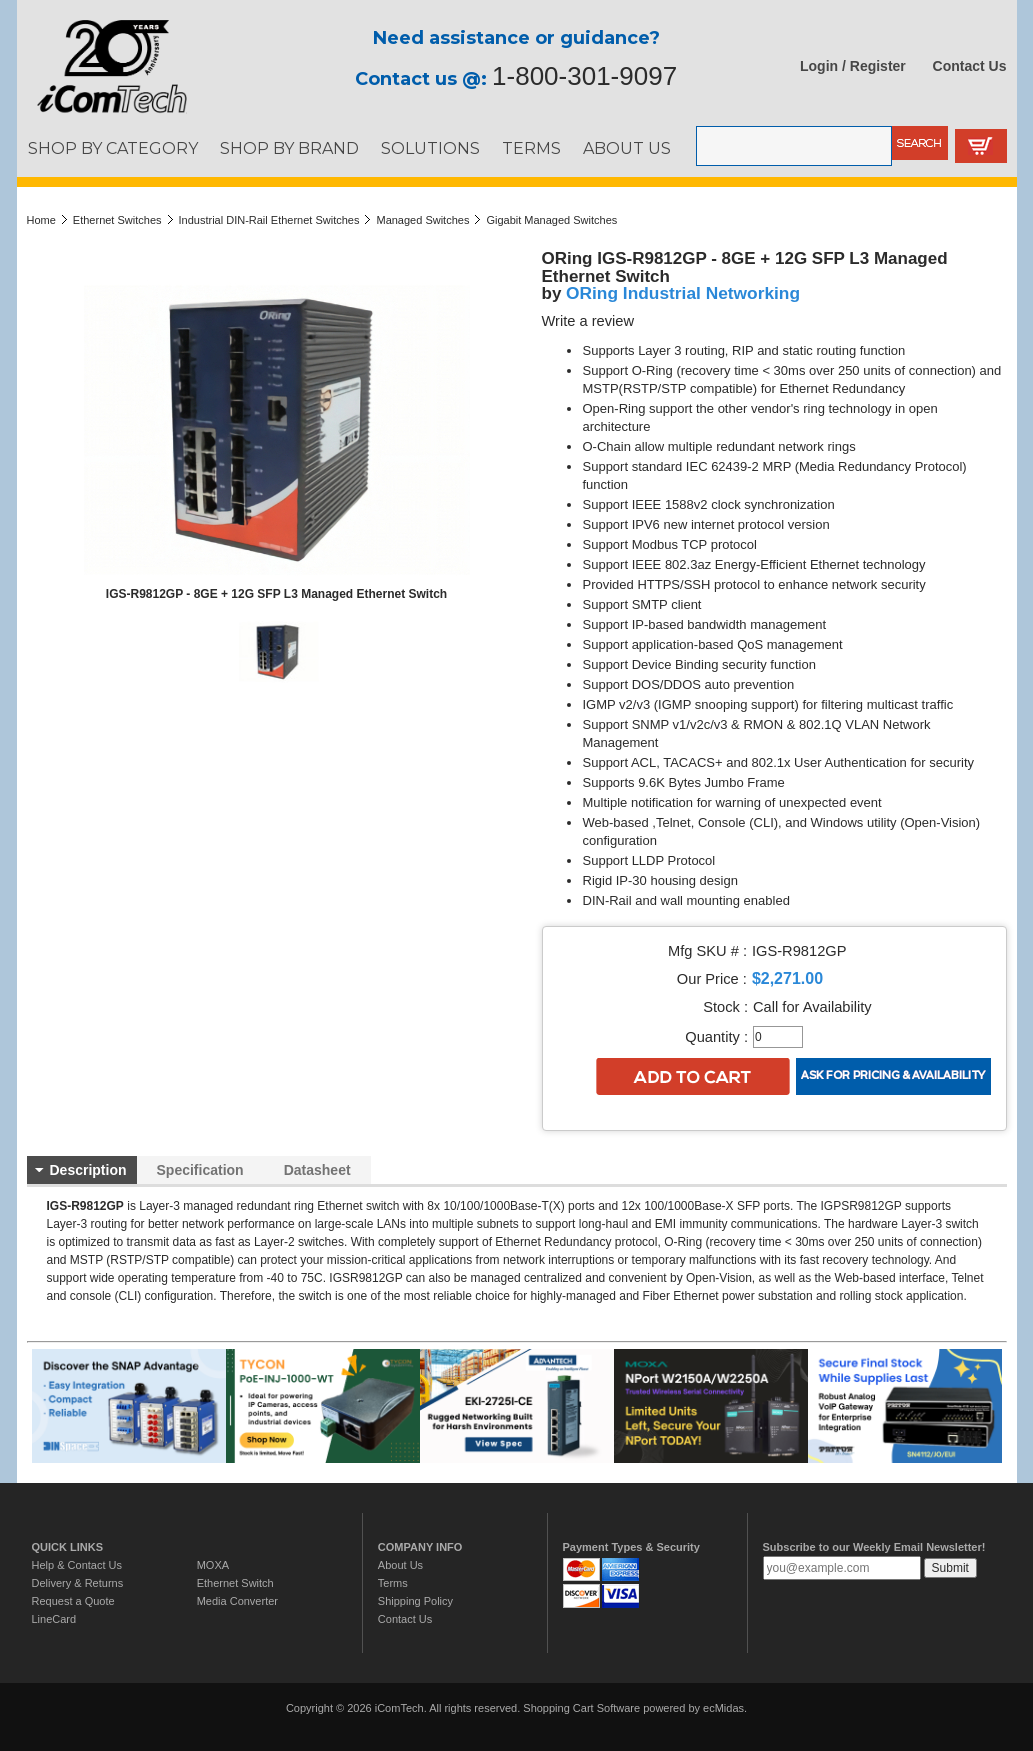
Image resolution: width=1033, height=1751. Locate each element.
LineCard (54, 1619)
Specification (200, 1170)
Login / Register (853, 66)
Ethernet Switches (117, 220)
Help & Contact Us (77, 1565)
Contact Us (970, 66)
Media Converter (237, 1601)
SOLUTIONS (430, 148)
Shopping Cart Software (581, 1708)
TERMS (531, 148)
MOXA (213, 1565)
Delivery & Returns (78, 1583)
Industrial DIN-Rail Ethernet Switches (269, 220)
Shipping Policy (415, 1601)
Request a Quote (73, 1601)
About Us (400, 1565)
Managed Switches (422, 220)
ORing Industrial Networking (683, 293)
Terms (393, 1583)
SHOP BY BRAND (289, 148)
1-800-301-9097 (584, 76)
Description (88, 1170)
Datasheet (317, 1170)
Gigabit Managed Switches (551, 220)
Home (41, 220)
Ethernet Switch (235, 1583)
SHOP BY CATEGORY (113, 148)
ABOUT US (627, 148)
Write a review (588, 321)
